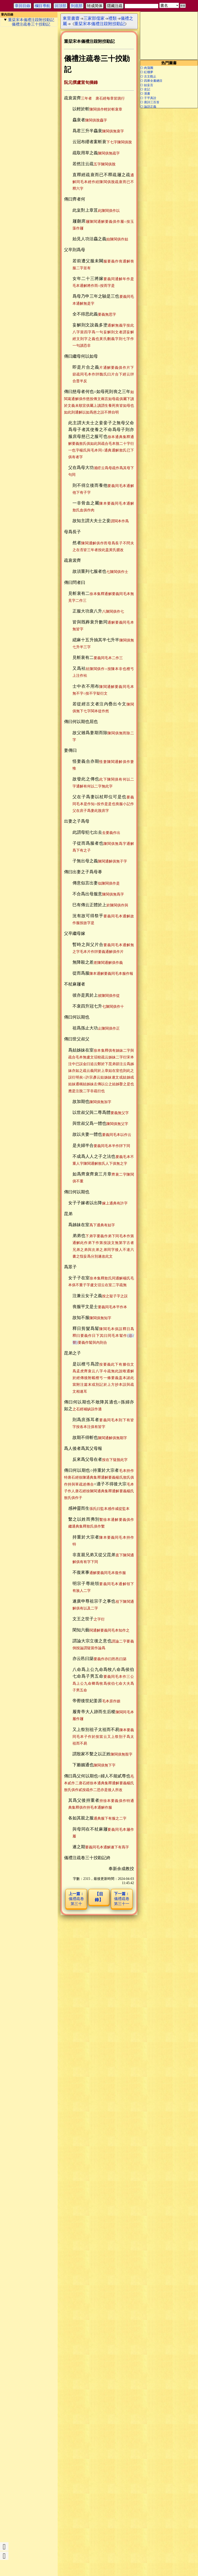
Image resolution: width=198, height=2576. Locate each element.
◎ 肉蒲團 (146, 67)
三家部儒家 (94, 18)
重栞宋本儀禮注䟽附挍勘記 (31, 20)
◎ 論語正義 (148, 106)
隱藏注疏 (114, 6)
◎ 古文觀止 (148, 76)
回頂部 (60, 6)
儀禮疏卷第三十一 (121, 1899)
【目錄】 (99, 1897)
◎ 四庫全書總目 (151, 80)
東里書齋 (71, 18)
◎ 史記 (145, 89)
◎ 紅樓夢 (146, 72)
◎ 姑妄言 (146, 85)
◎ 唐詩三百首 (149, 102)
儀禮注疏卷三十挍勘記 (31, 24)
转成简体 (94, 6)
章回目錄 (22, 6)
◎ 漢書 (145, 93)
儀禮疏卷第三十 (76, 1899)
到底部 (76, 6)
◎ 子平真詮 (148, 98)
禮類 (112, 18)
